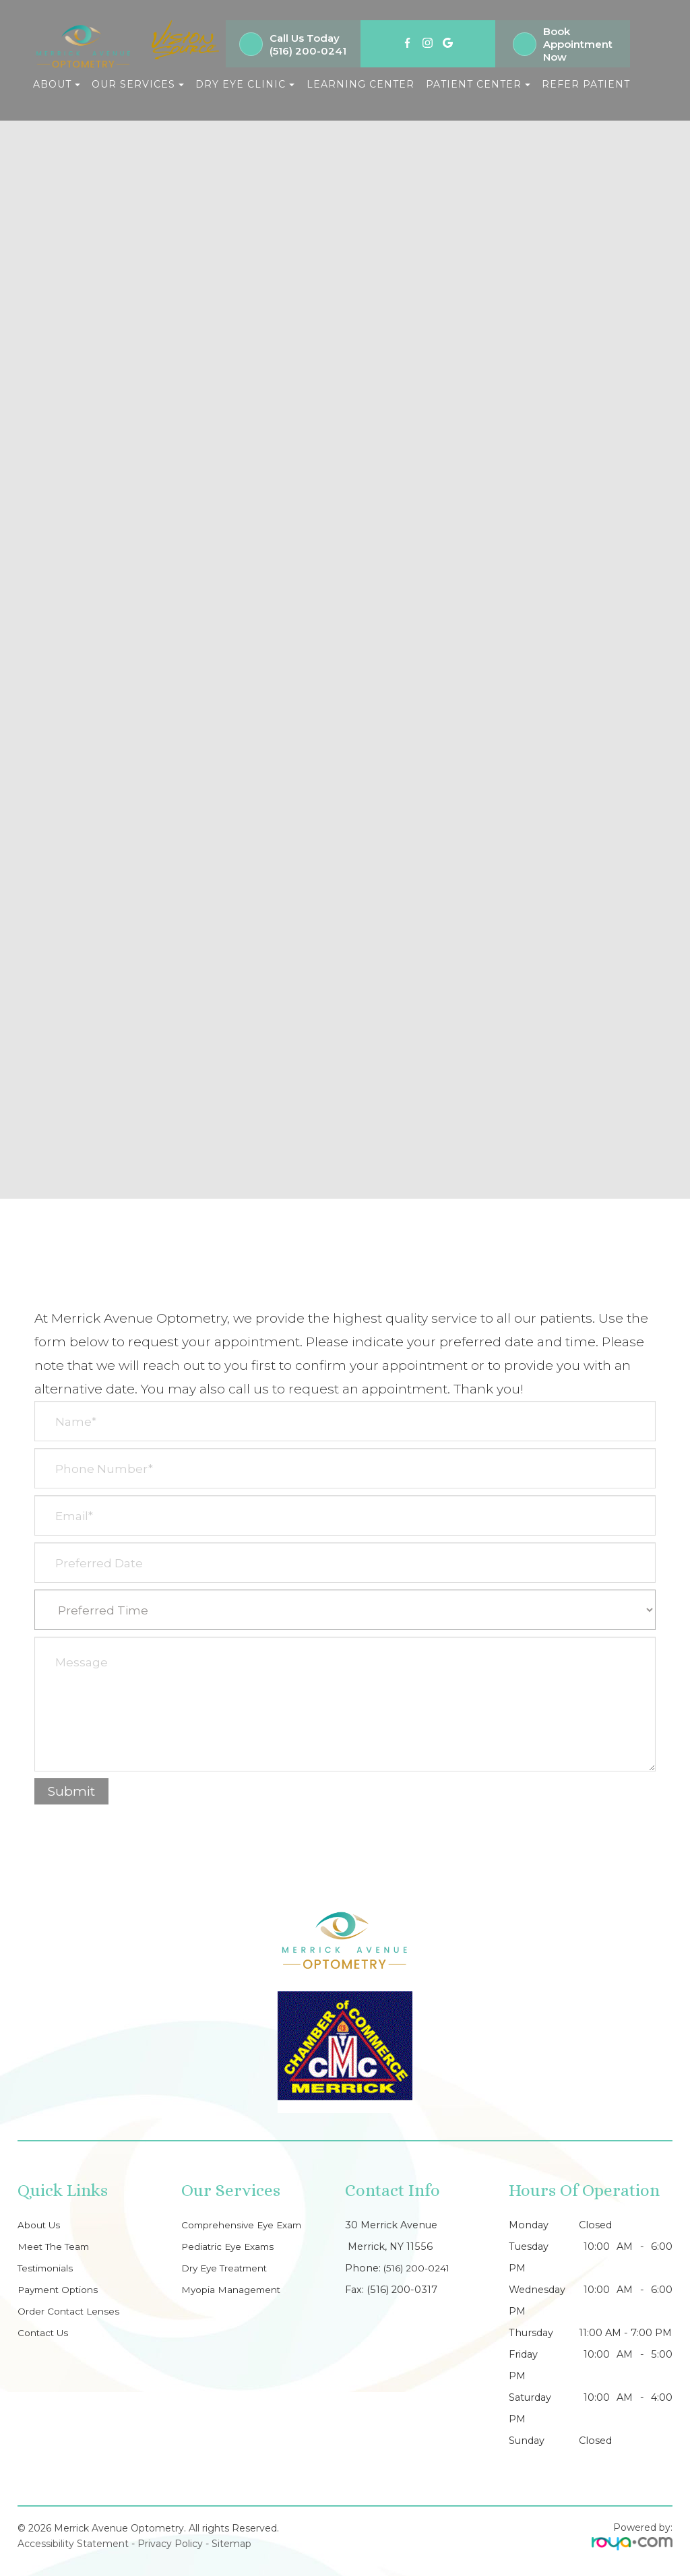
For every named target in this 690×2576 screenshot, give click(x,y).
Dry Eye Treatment (228, 2268)
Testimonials (48, 2268)
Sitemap (231, 2544)
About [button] (56, 84)
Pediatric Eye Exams (230, 2246)
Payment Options (62, 2290)
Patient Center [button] (478, 84)
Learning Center (360, 84)
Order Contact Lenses (71, 2311)
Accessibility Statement (73, 2544)
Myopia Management (234, 2290)
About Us (41, 2225)
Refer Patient (586, 84)
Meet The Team (56, 2246)
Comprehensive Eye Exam (247, 2225)
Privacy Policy (170, 2544)
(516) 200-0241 (308, 50)
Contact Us (45, 2333)
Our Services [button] (138, 84)
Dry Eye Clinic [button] (244, 84)
